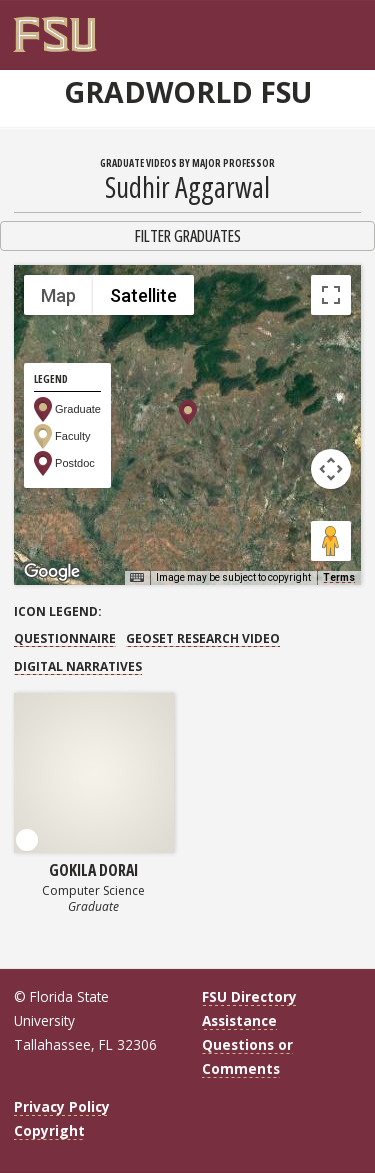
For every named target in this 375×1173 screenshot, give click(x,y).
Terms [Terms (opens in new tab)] (339, 577)
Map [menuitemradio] (58, 295)
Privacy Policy (62, 1106)
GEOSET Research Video (203, 638)
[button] (188, 412)
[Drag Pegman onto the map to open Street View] (331, 541)
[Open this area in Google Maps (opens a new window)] (52, 572)
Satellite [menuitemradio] (143, 295)
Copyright (49, 1130)
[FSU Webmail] (327, 27)
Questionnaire (65, 638)
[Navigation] (354, 27)
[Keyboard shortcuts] (137, 578)
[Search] (340, 27)
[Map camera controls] (331, 469)
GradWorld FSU (188, 92)
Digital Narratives (78, 666)
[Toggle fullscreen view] (331, 295)
